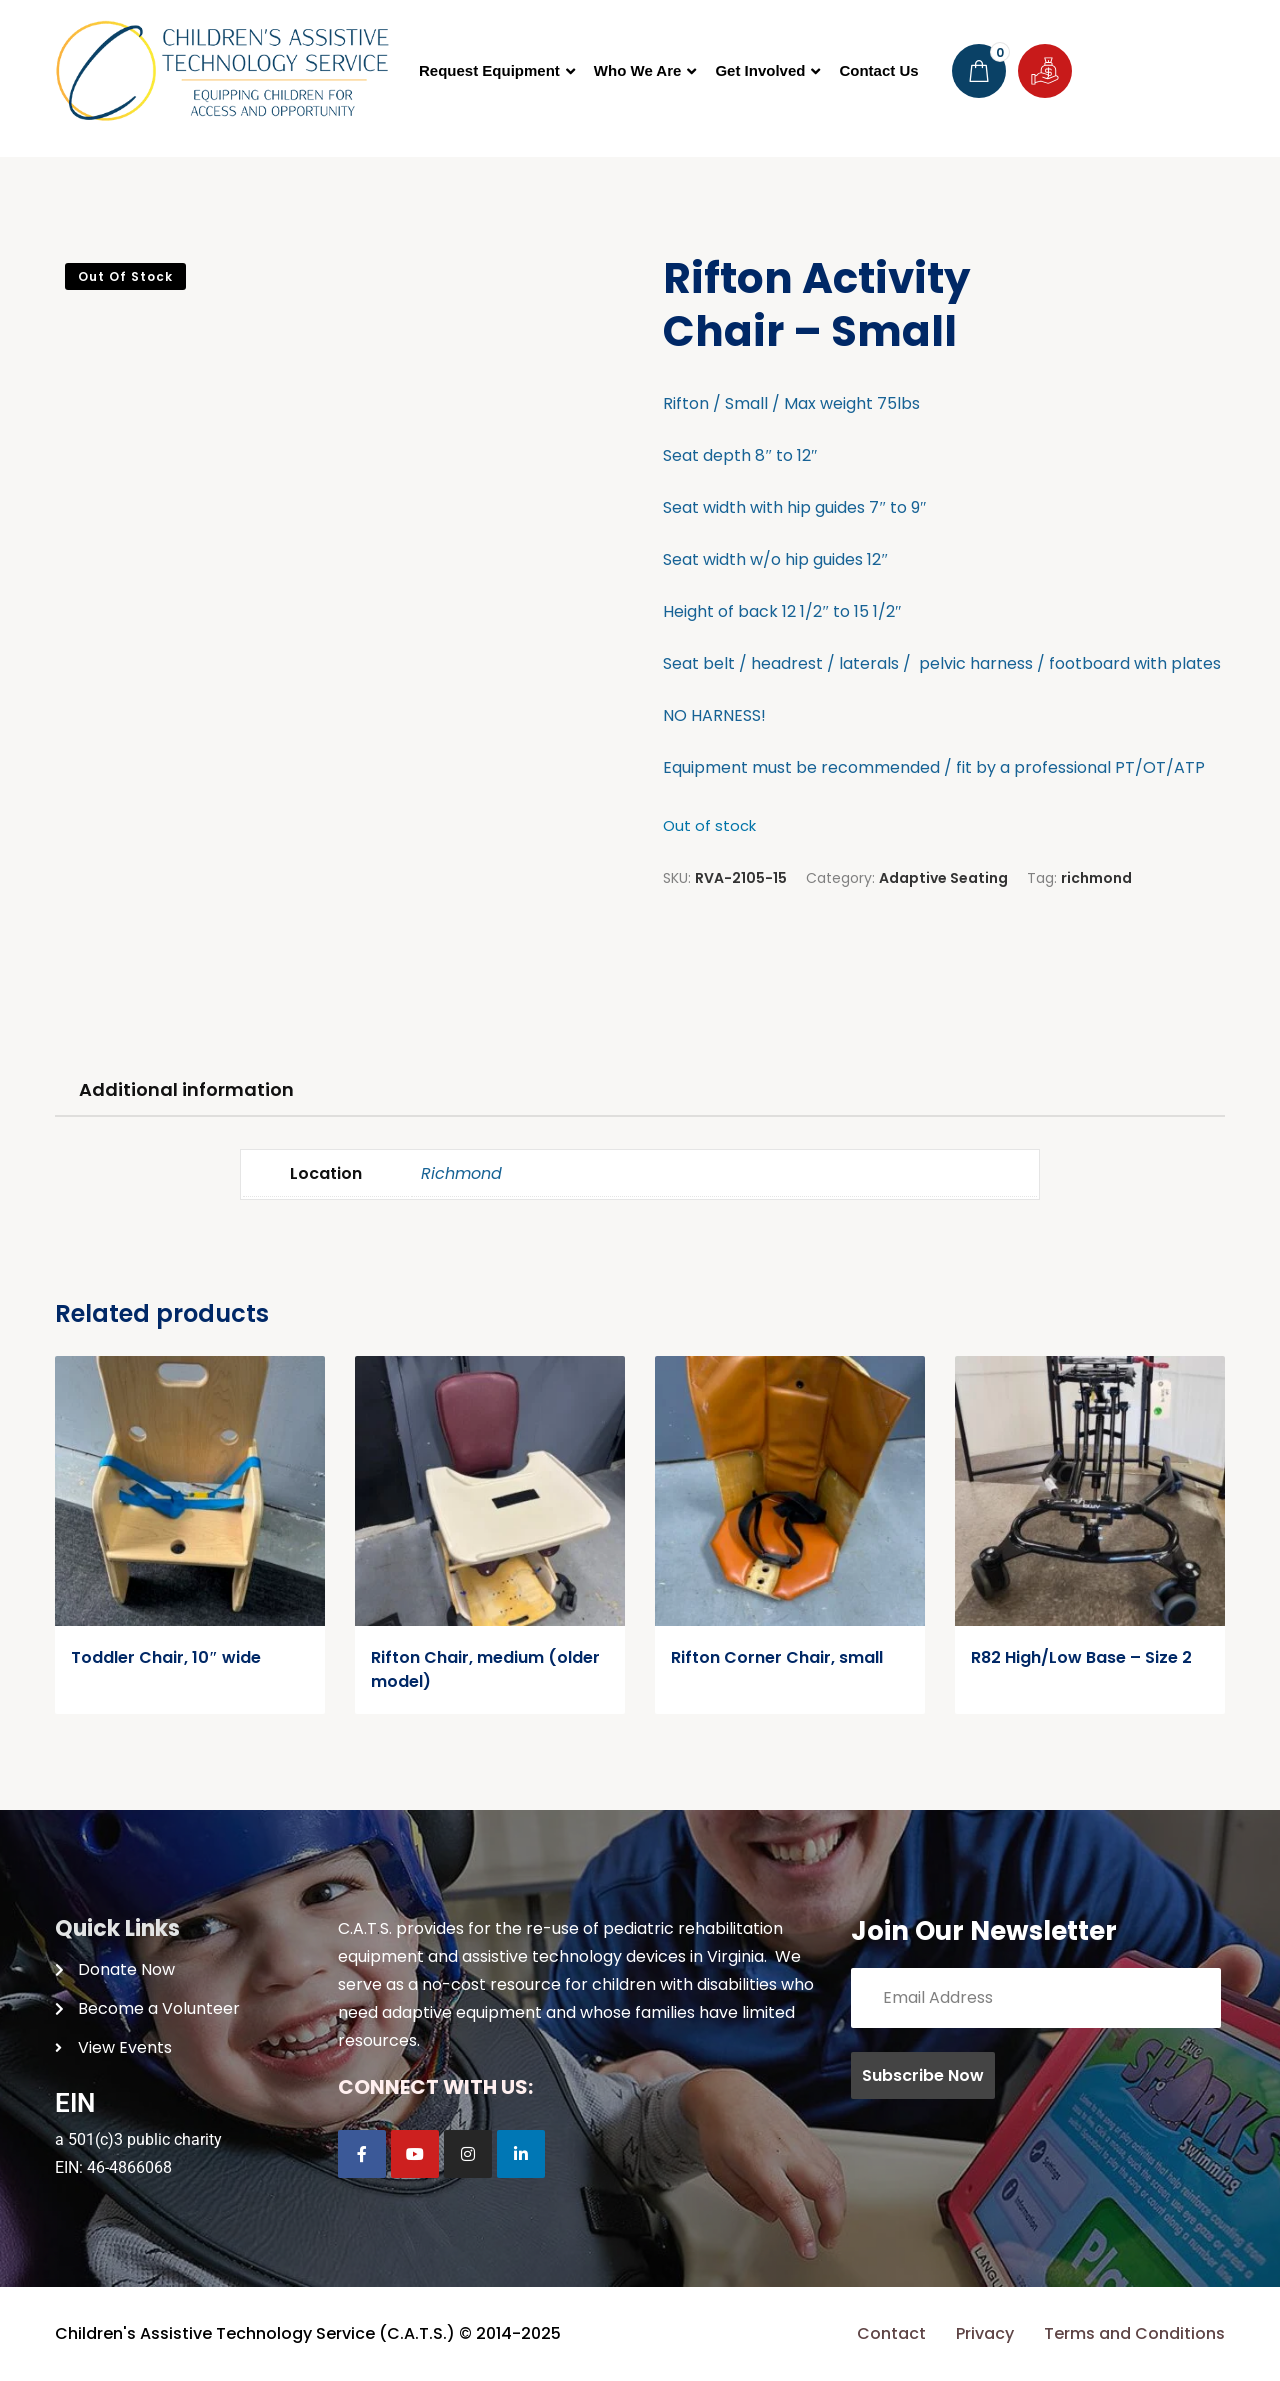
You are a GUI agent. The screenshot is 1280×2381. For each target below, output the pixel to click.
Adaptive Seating (943, 878)
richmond (1096, 878)
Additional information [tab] (186, 1089)
